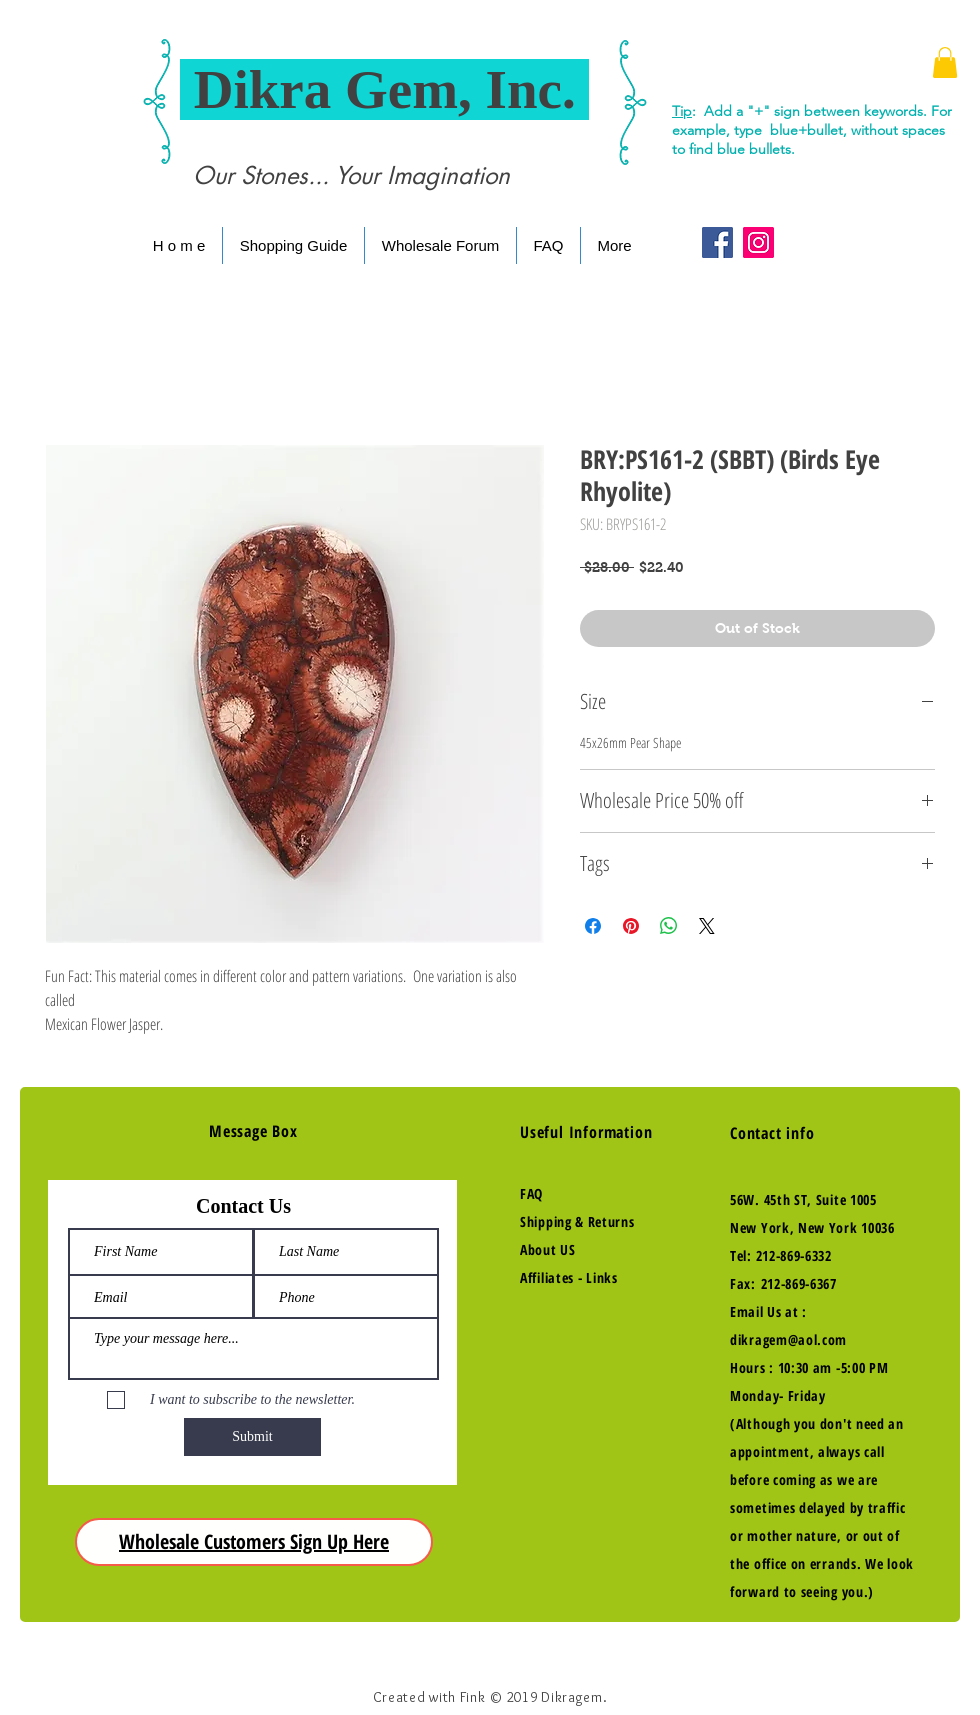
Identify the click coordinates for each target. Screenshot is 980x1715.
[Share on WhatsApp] (669, 926)
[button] (945, 62)
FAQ (531, 1193)
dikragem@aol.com (788, 1339)
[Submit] (252, 1437)
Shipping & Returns (577, 1221)
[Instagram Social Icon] (758, 242)
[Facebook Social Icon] (717, 242)
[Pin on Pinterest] (631, 926)
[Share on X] (707, 926)
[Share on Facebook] (593, 926)
